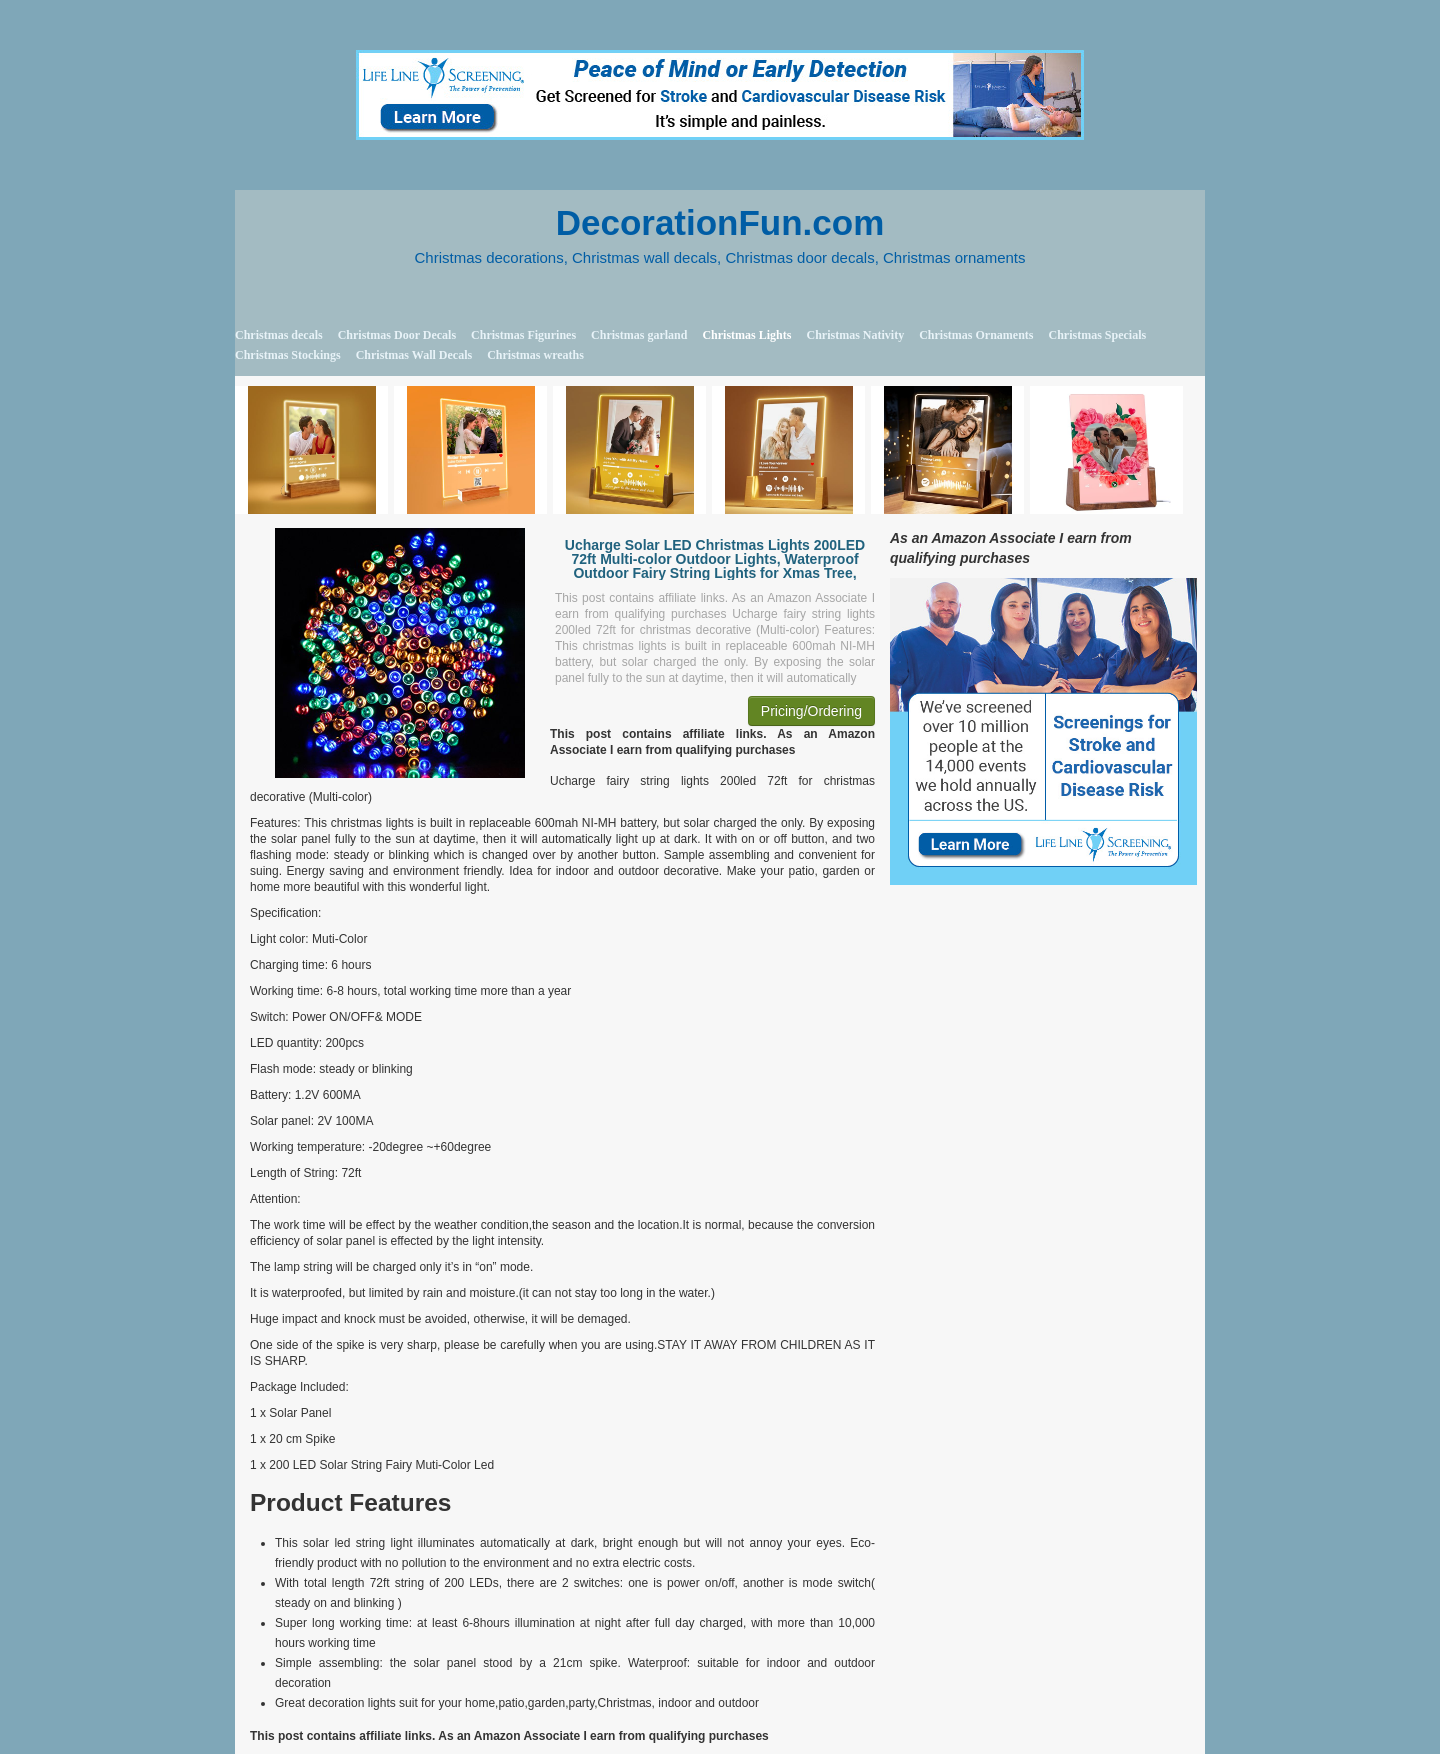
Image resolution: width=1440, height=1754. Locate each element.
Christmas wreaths (535, 355)
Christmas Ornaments (976, 335)
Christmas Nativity (855, 335)
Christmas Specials (1097, 335)
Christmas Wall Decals (414, 355)
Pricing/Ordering (811, 711)
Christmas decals (279, 335)
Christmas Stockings (288, 355)
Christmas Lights (746, 335)
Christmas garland (639, 335)
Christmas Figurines (523, 335)
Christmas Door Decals (397, 335)
